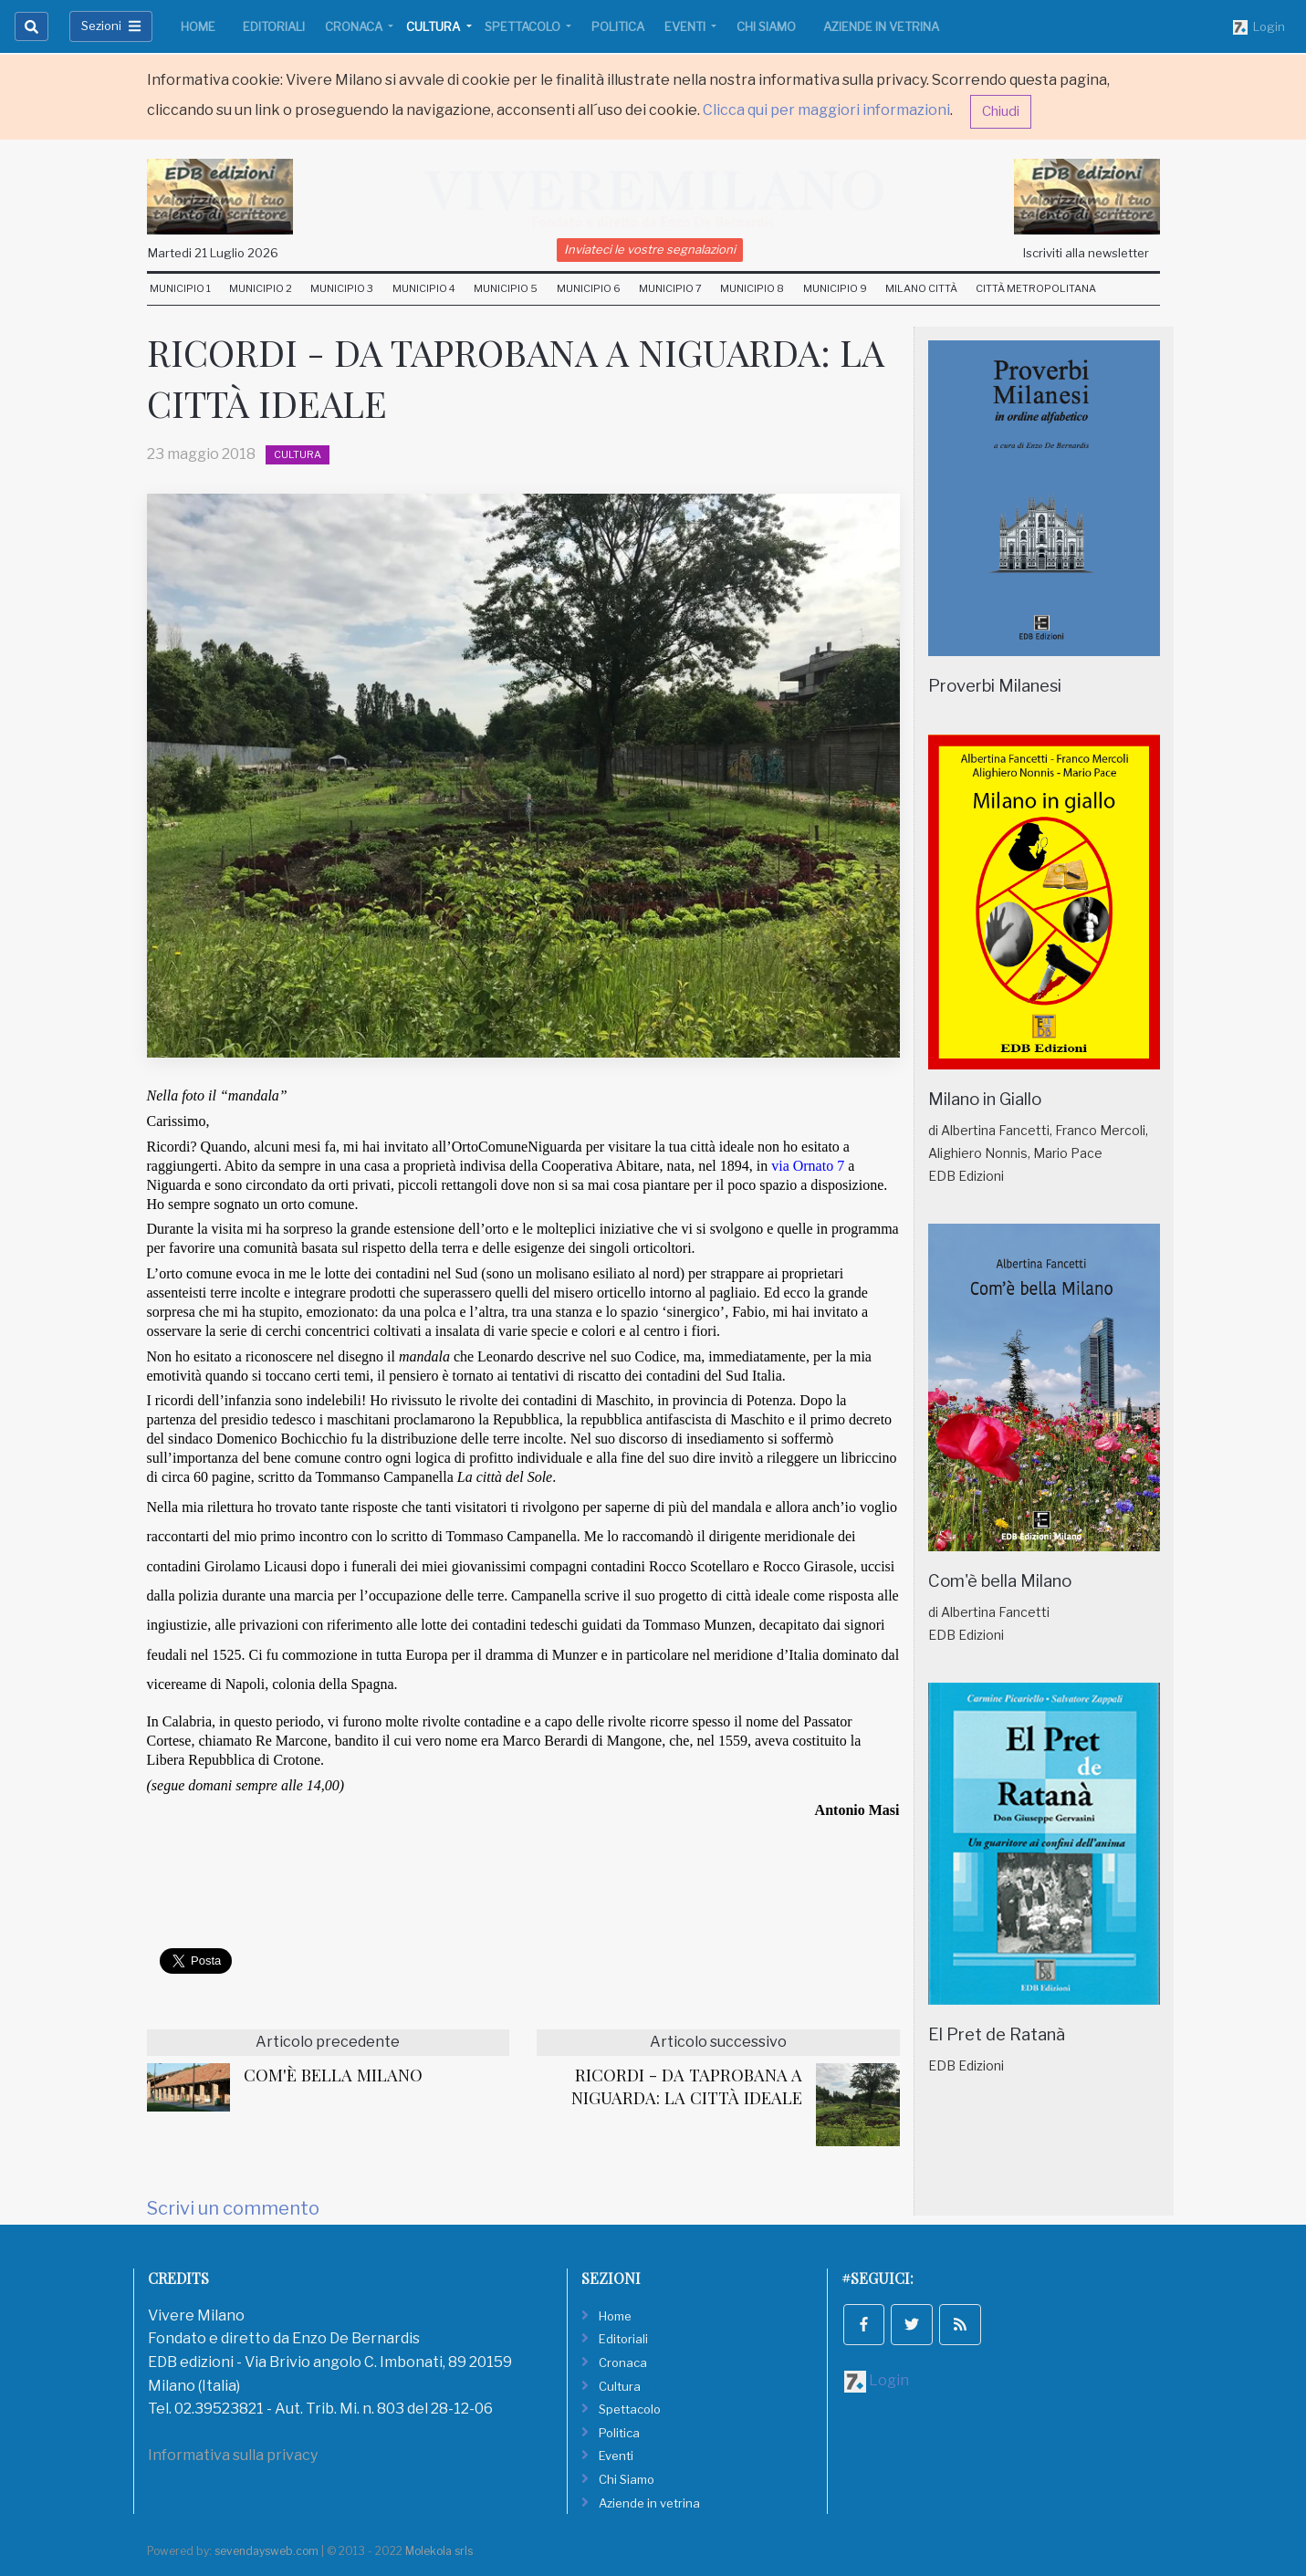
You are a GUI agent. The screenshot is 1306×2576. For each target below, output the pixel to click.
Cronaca (355, 26)
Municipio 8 (752, 288)
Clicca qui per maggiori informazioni (826, 110)
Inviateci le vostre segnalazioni (650, 249)
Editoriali (274, 26)
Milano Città (921, 288)
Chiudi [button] (1000, 111)
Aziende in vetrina (881, 26)
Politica (617, 26)
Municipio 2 (260, 288)
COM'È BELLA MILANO (333, 2074)
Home (198, 26)
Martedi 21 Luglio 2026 (213, 252)
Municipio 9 (835, 288)
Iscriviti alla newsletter (1086, 252)
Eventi (686, 26)
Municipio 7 (670, 288)
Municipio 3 (341, 288)
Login (1259, 27)
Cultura (434, 26)
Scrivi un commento (233, 2208)
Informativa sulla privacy (233, 2455)
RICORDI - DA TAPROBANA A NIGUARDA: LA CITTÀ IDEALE (686, 2086)
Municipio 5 (506, 288)
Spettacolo (524, 26)
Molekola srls (439, 2551)
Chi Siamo (766, 26)
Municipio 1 (180, 288)
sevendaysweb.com (266, 2551)
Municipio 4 (423, 288)
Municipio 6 (589, 288)
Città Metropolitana (1036, 288)
